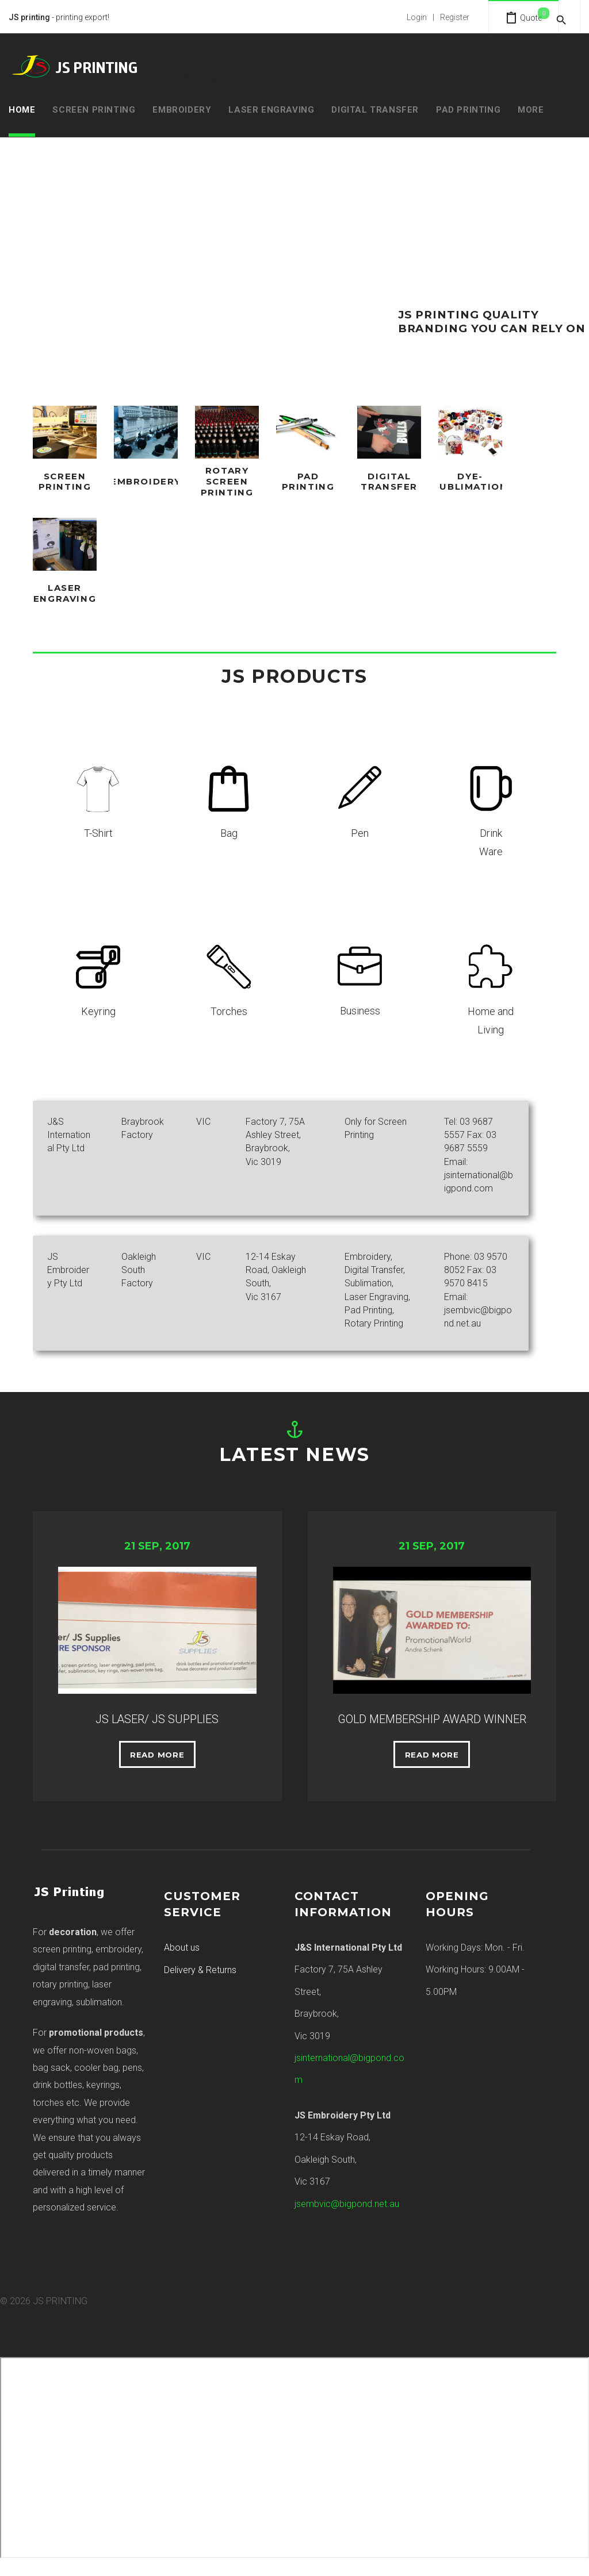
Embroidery (181, 110)
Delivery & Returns (200, 1982)
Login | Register (422, 17)
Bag (229, 828)
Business (360, 1005)
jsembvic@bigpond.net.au (346, 2215)
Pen (360, 828)
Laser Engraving (271, 110)
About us (182, 1959)
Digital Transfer (375, 110)
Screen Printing (93, 110)
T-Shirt (98, 828)
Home (22, 110)
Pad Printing (468, 110)
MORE (531, 110)
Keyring (98, 1006)
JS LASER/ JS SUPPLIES (157, 1712)
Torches (229, 1006)
